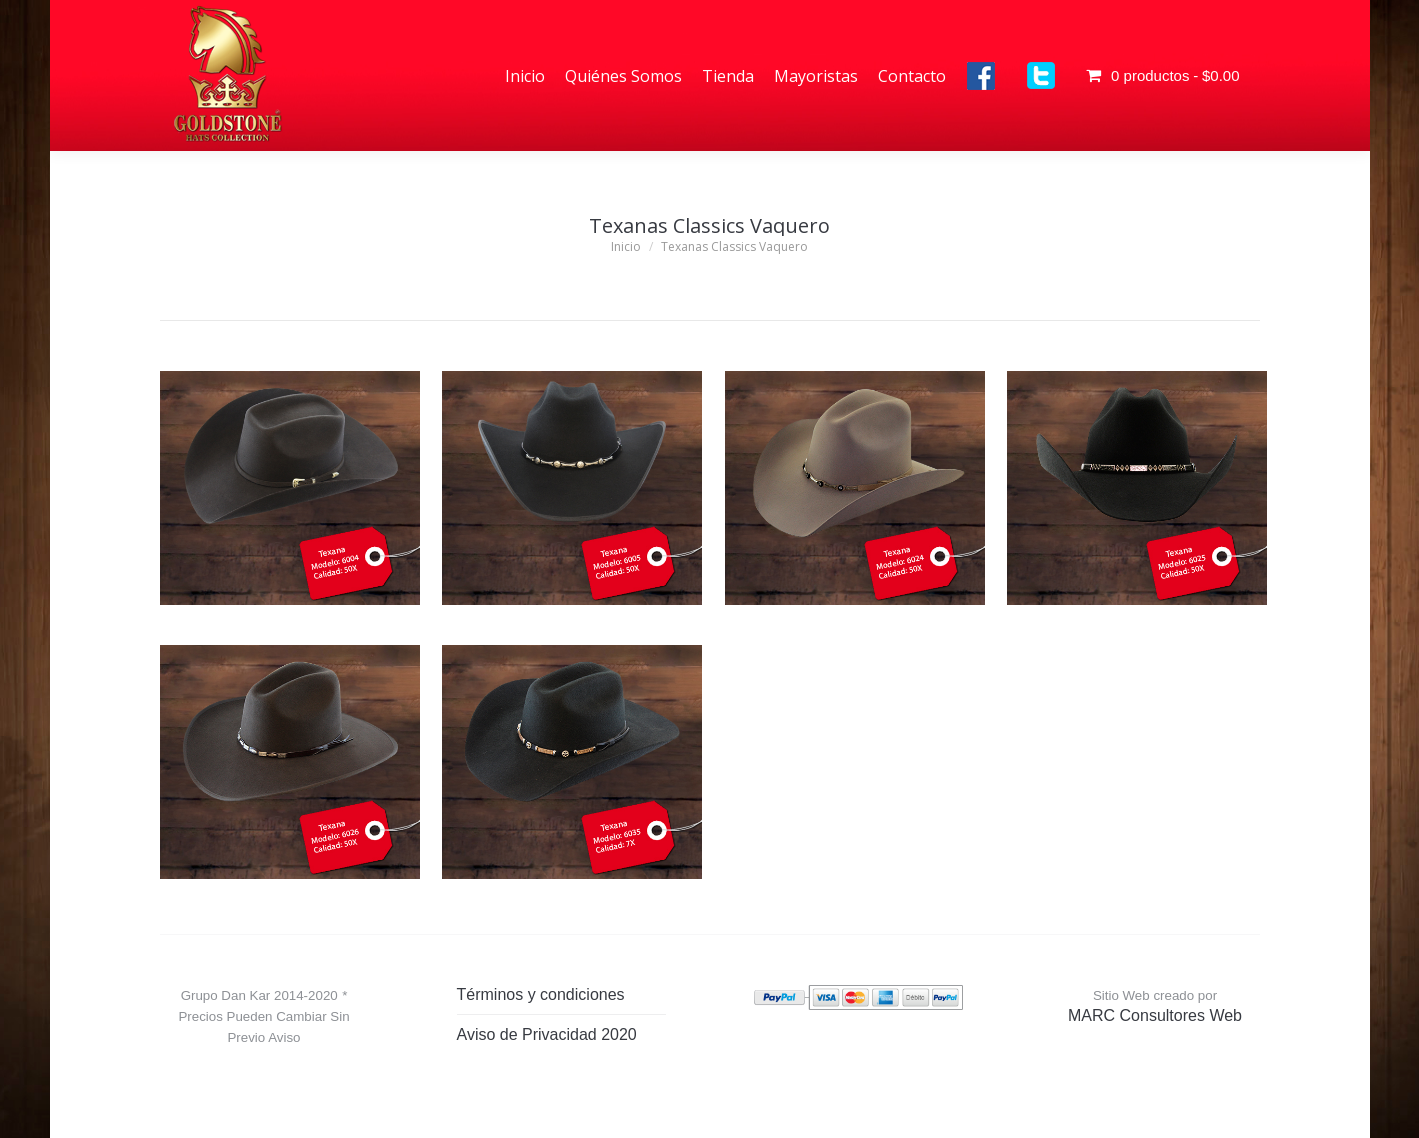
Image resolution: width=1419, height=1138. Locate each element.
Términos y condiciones (541, 994)
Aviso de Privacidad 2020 (547, 1034)
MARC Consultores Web (1155, 1015)
